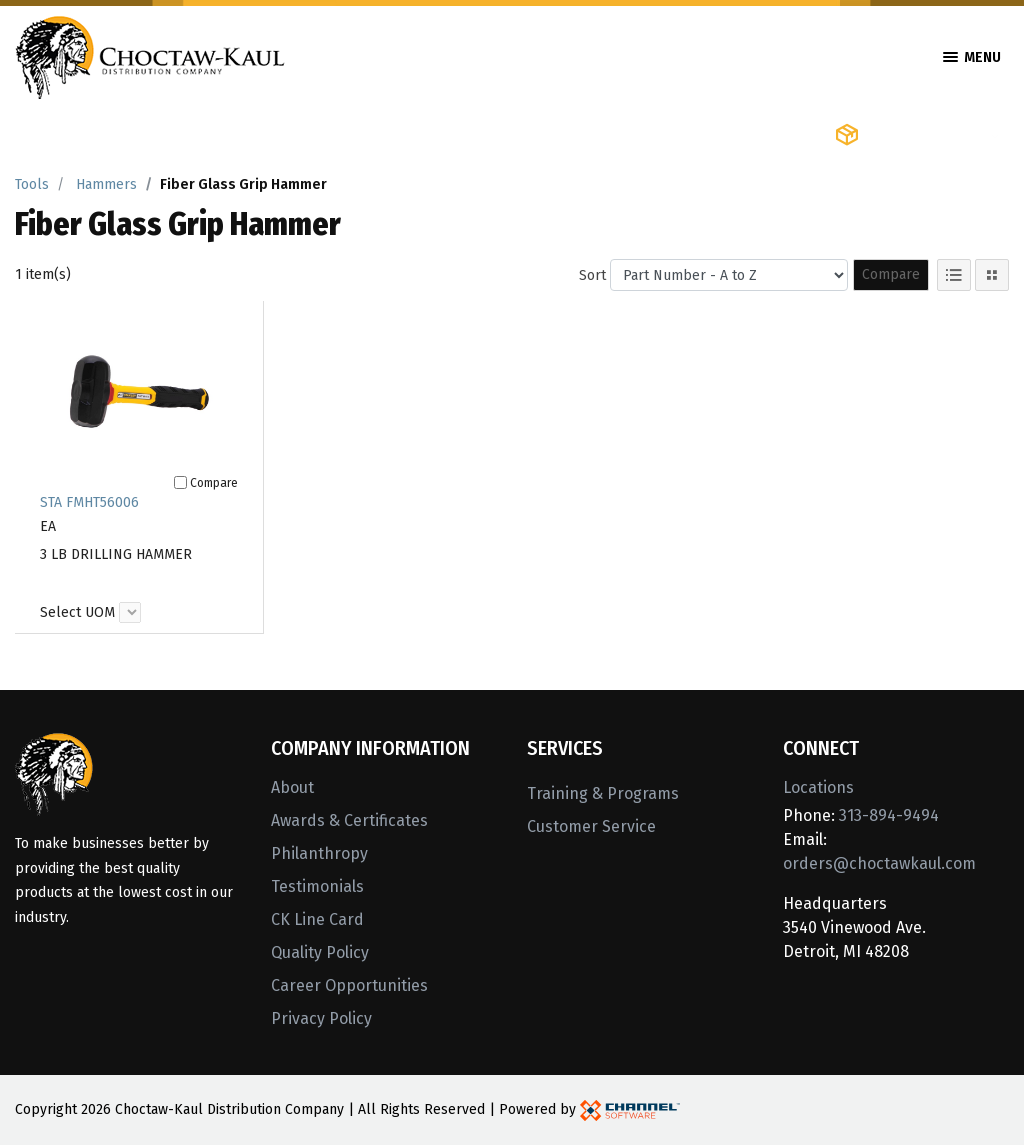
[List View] (954, 275)
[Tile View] (992, 275)
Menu (972, 57)
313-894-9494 (889, 815)
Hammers (106, 184)
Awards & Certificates (349, 820)
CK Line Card (317, 919)
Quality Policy (320, 952)
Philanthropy (319, 853)
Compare (891, 274)
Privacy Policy (321, 1018)
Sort (592, 275)
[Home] (150, 55)
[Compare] (180, 482)
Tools (32, 184)
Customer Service (591, 826)
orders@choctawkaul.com (879, 863)
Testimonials (317, 886)
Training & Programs (603, 793)
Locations (818, 787)
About (292, 787)
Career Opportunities (349, 985)
